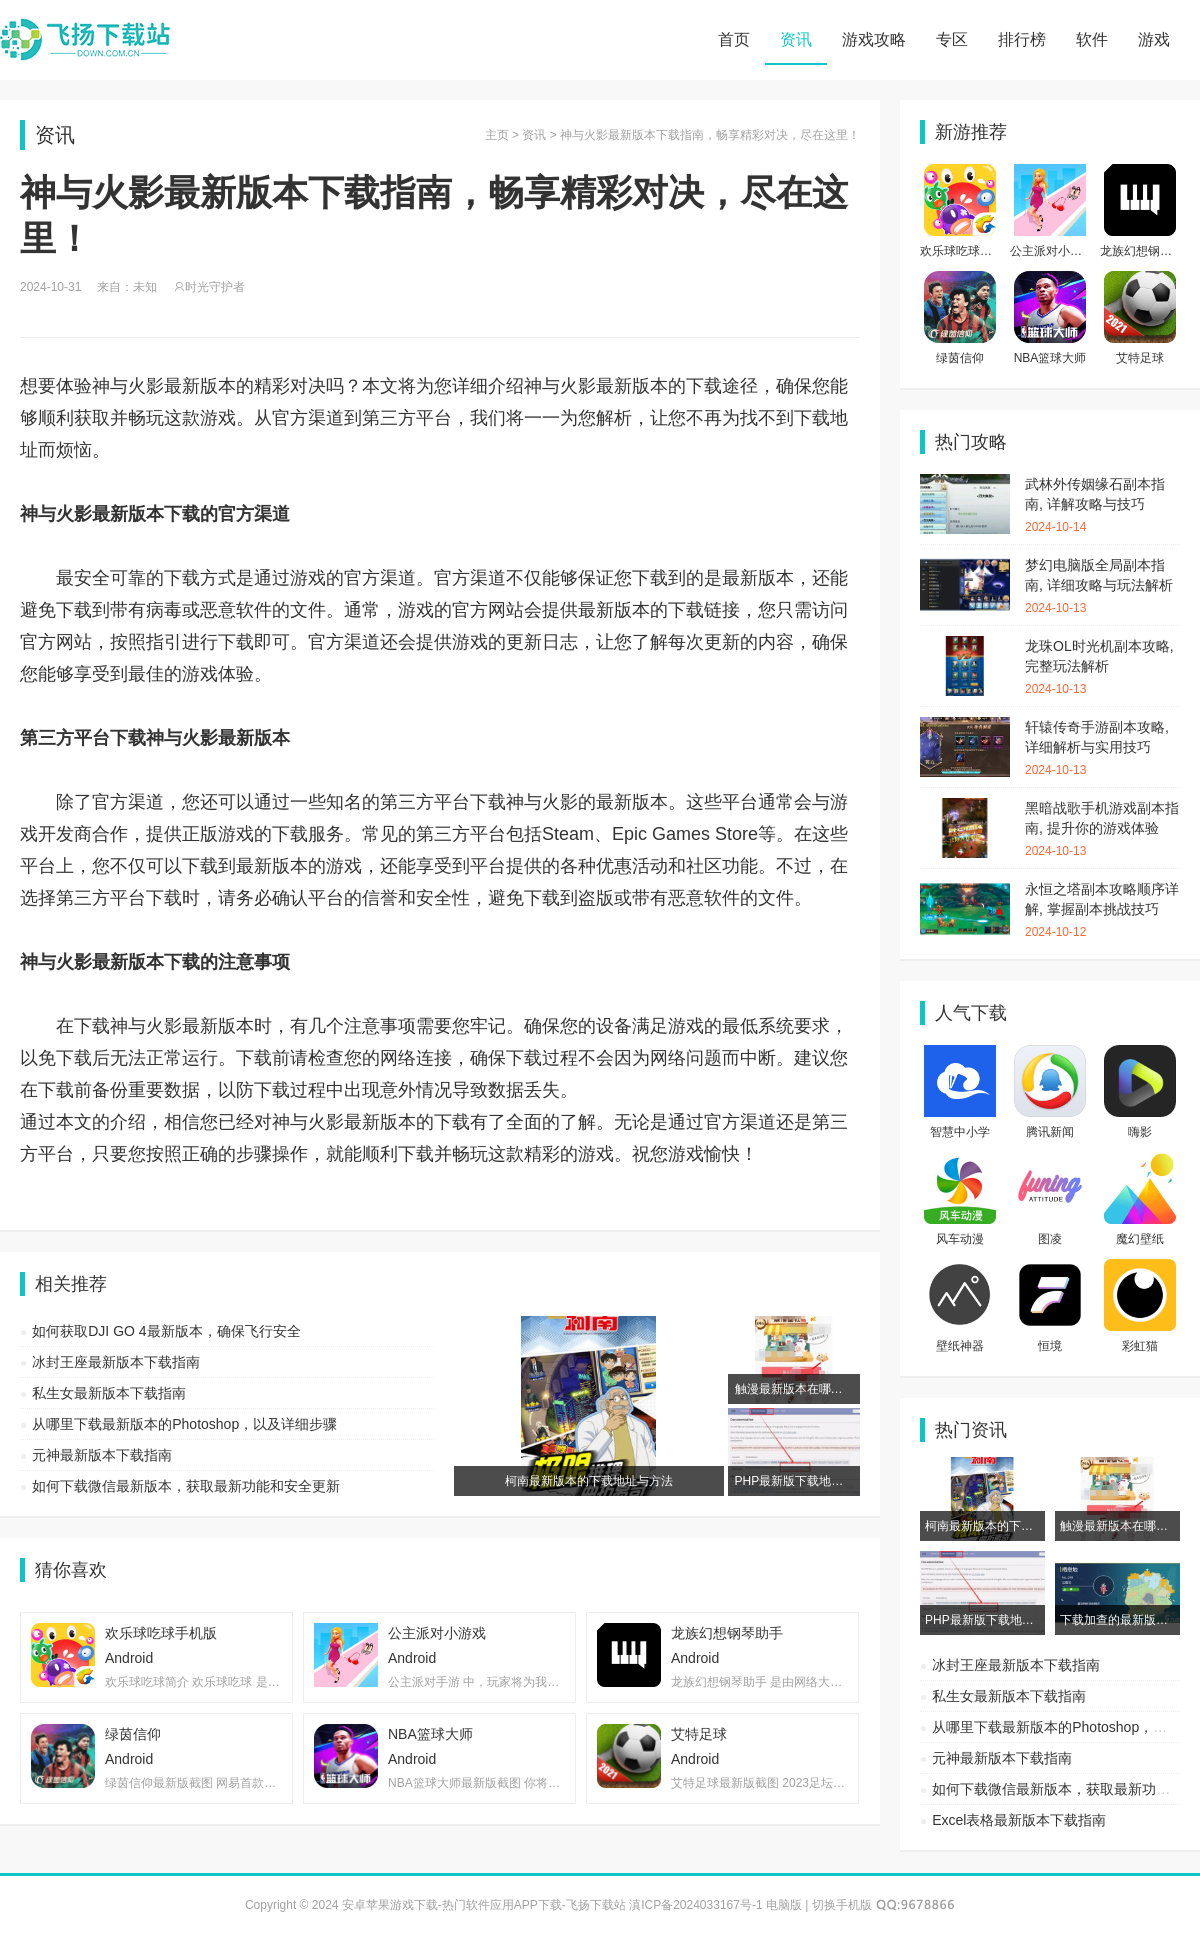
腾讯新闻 (1050, 1132)
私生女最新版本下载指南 (109, 1393)
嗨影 (1140, 1132)
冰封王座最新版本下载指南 (116, 1362)
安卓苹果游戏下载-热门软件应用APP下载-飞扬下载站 (85, 40)
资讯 (796, 39)
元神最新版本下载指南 (102, 1455)
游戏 (1154, 39)
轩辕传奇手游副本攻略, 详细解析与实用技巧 (1102, 749)
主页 (497, 135)
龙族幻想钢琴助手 (1148, 251)
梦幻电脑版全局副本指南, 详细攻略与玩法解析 (1102, 587)
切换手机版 (842, 1905)
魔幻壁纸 (1140, 1239)
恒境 (1050, 1346)
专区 (952, 39)
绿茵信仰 (960, 358)
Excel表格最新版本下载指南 (1019, 1820)
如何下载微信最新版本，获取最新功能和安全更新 (186, 1486)
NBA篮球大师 (1050, 358)
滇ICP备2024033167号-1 (695, 1905)
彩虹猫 (1140, 1346)
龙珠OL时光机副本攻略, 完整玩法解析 (1102, 668)
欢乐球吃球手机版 (968, 251)
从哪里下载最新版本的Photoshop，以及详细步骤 (184, 1424)
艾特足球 (1140, 358)
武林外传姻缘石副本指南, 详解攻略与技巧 (1102, 506)
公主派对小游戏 (1052, 251)
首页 (734, 39)
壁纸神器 (960, 1346)
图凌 (1050, 1239)
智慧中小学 (960, 1132)
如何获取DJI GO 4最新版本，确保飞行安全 (166, 1331)
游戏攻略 (874, 39)
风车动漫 (960, 1239)
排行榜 (1022, 39)
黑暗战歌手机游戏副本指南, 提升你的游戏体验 (1102, 830)
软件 (1092, 39)
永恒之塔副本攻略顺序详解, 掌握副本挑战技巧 (1102, 911)
